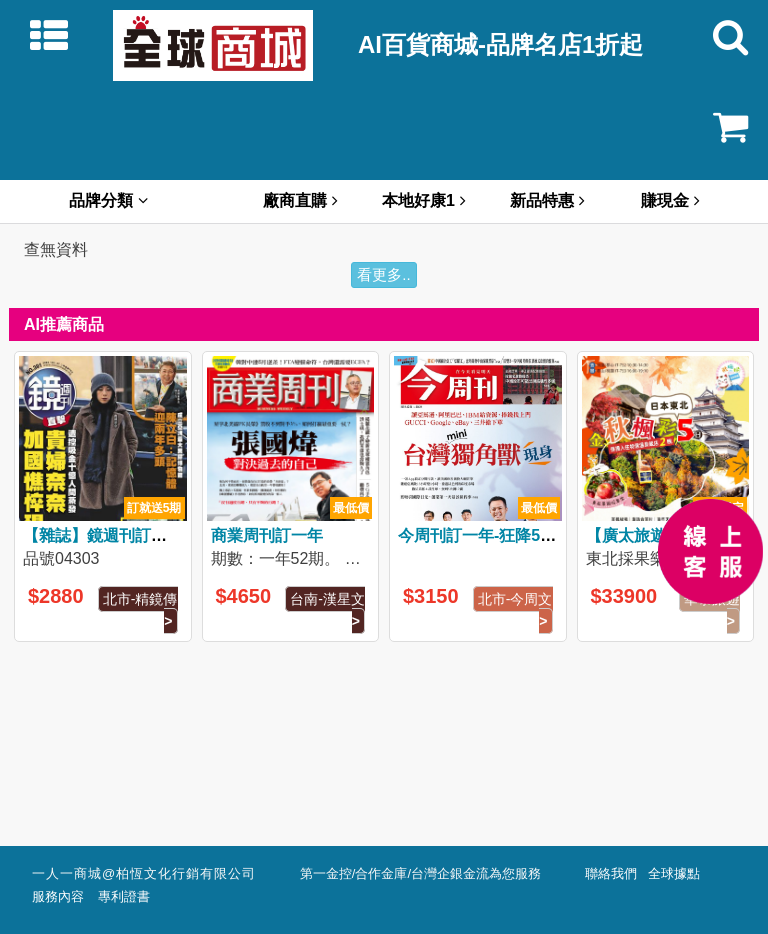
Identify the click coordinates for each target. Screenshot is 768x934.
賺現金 (670, 200)
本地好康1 (424, 200)
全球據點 (677, 874)
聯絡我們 (614, 874)
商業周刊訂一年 (267, 535)
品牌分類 (108, 200)
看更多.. (383, 274)
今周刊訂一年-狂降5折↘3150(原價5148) (542, 535)
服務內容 (63, 897)
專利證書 (124, 897)
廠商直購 (300, 200)
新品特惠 (547, 200)
